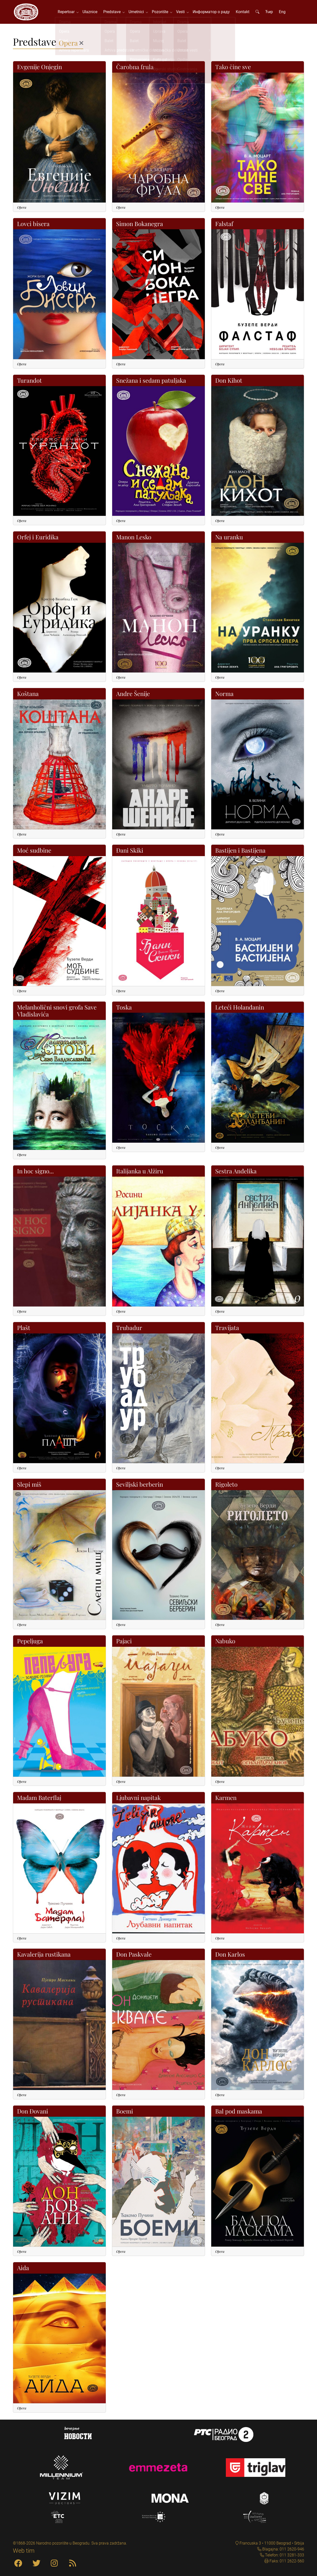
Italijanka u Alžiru (139, 1172)
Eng (282, 12)
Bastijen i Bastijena (240, 851)
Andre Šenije (133, 694)
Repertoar (67, 12)
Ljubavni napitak (138, 1798)
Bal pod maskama (238, 2112)
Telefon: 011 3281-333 (284, 2555)
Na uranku (229, 538)
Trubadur (129, 1328)
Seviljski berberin (139, 1485)
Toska (124, 1008)
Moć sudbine (34, 851)
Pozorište (161, 12)
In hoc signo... (35, 1172)
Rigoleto (226, 1485)
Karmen (226, 1798)
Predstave (113, 12)
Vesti (182, 12)
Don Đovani (32, 2112)
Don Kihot (228, 381)
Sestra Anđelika (236, 1172)
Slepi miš (29, 1485)
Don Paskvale (134, 1955)
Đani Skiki (129, 851)
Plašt (23, 1328)
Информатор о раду (211, 12)
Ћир (269, 12)
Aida (23, 2268)
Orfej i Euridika (37, 538)
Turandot (29, 381)
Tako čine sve (233, 68)
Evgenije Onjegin (39, 68)
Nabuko (225, 1642)
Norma (224, 694)
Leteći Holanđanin (239, 1008)
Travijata (227, 1328)
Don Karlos (230, 1955)
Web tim (23, 2550)
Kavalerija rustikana (44, 1955)
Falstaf (224, 224)
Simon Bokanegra (139, 224)
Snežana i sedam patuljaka (151, 381)
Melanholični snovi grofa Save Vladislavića (57, 1011)
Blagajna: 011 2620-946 (282, 2549)
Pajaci (124, 1642)
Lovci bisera (33, 224)
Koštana (28, 694)
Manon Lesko (133, 538)
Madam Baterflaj (39, 1798)
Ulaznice (90, 12)
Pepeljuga (30, 1642)
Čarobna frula (135, 68)
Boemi (124, 2112)
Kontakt (243, 12)
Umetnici (137, 12)
